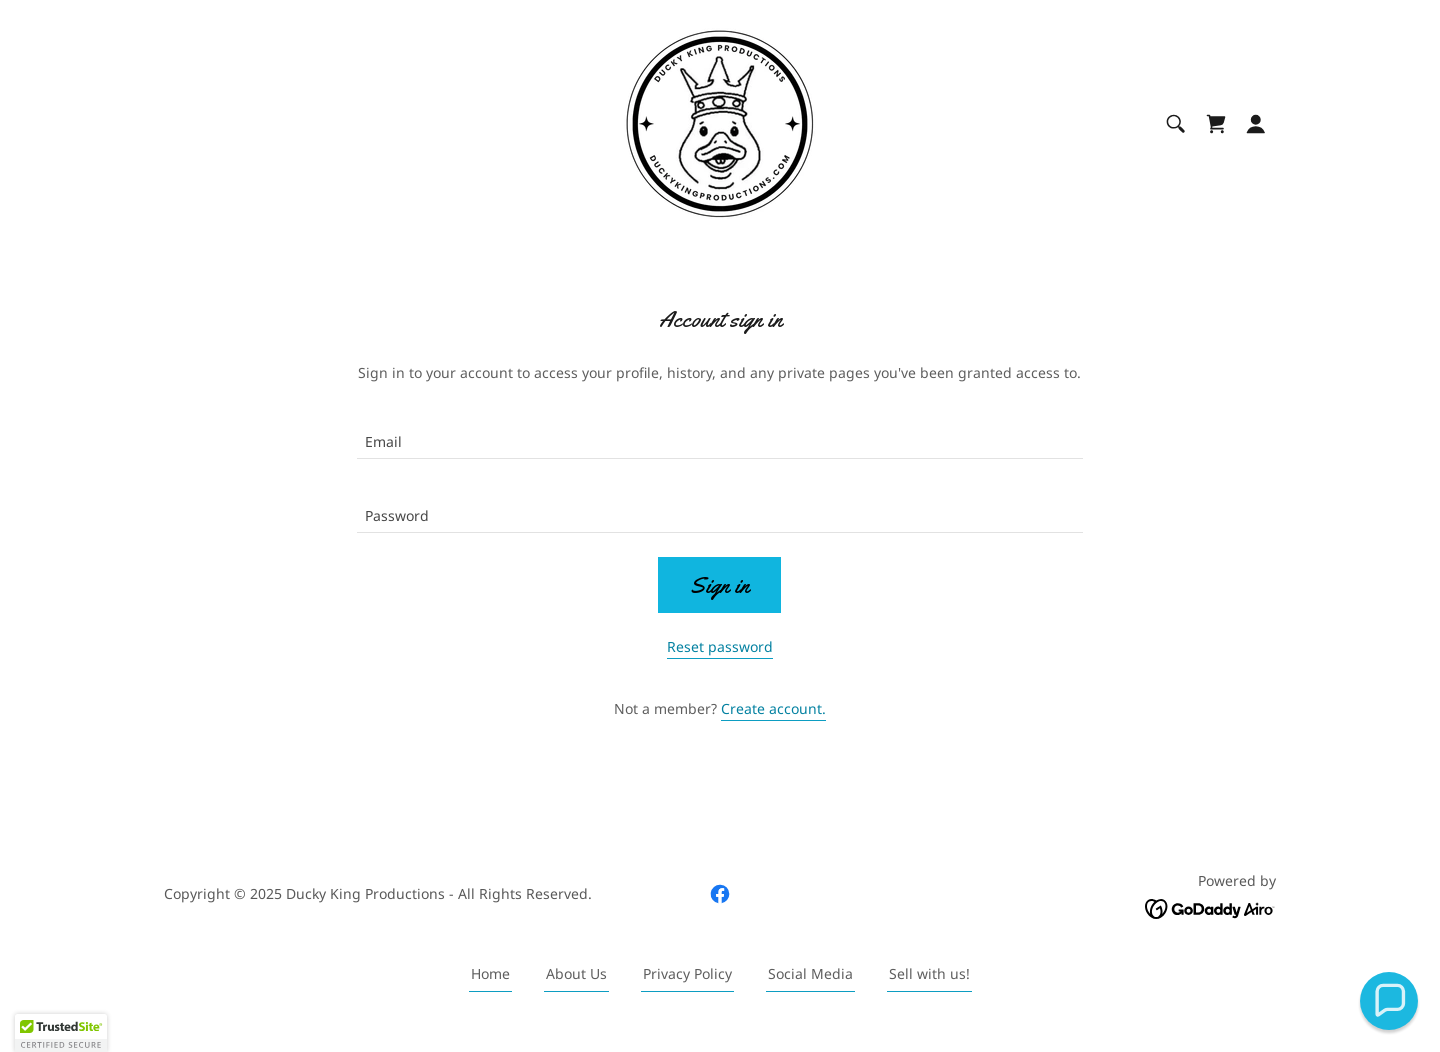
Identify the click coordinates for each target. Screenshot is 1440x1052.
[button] (1256, 124)
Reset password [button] (720, 646)
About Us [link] (576, 973)
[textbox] (719, 434)
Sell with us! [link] (929, 973)
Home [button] (490, 973)
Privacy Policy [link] (687, 973)
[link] (720, 122)
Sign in (719, 585)
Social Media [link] (810, 973)
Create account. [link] (773, 708)
